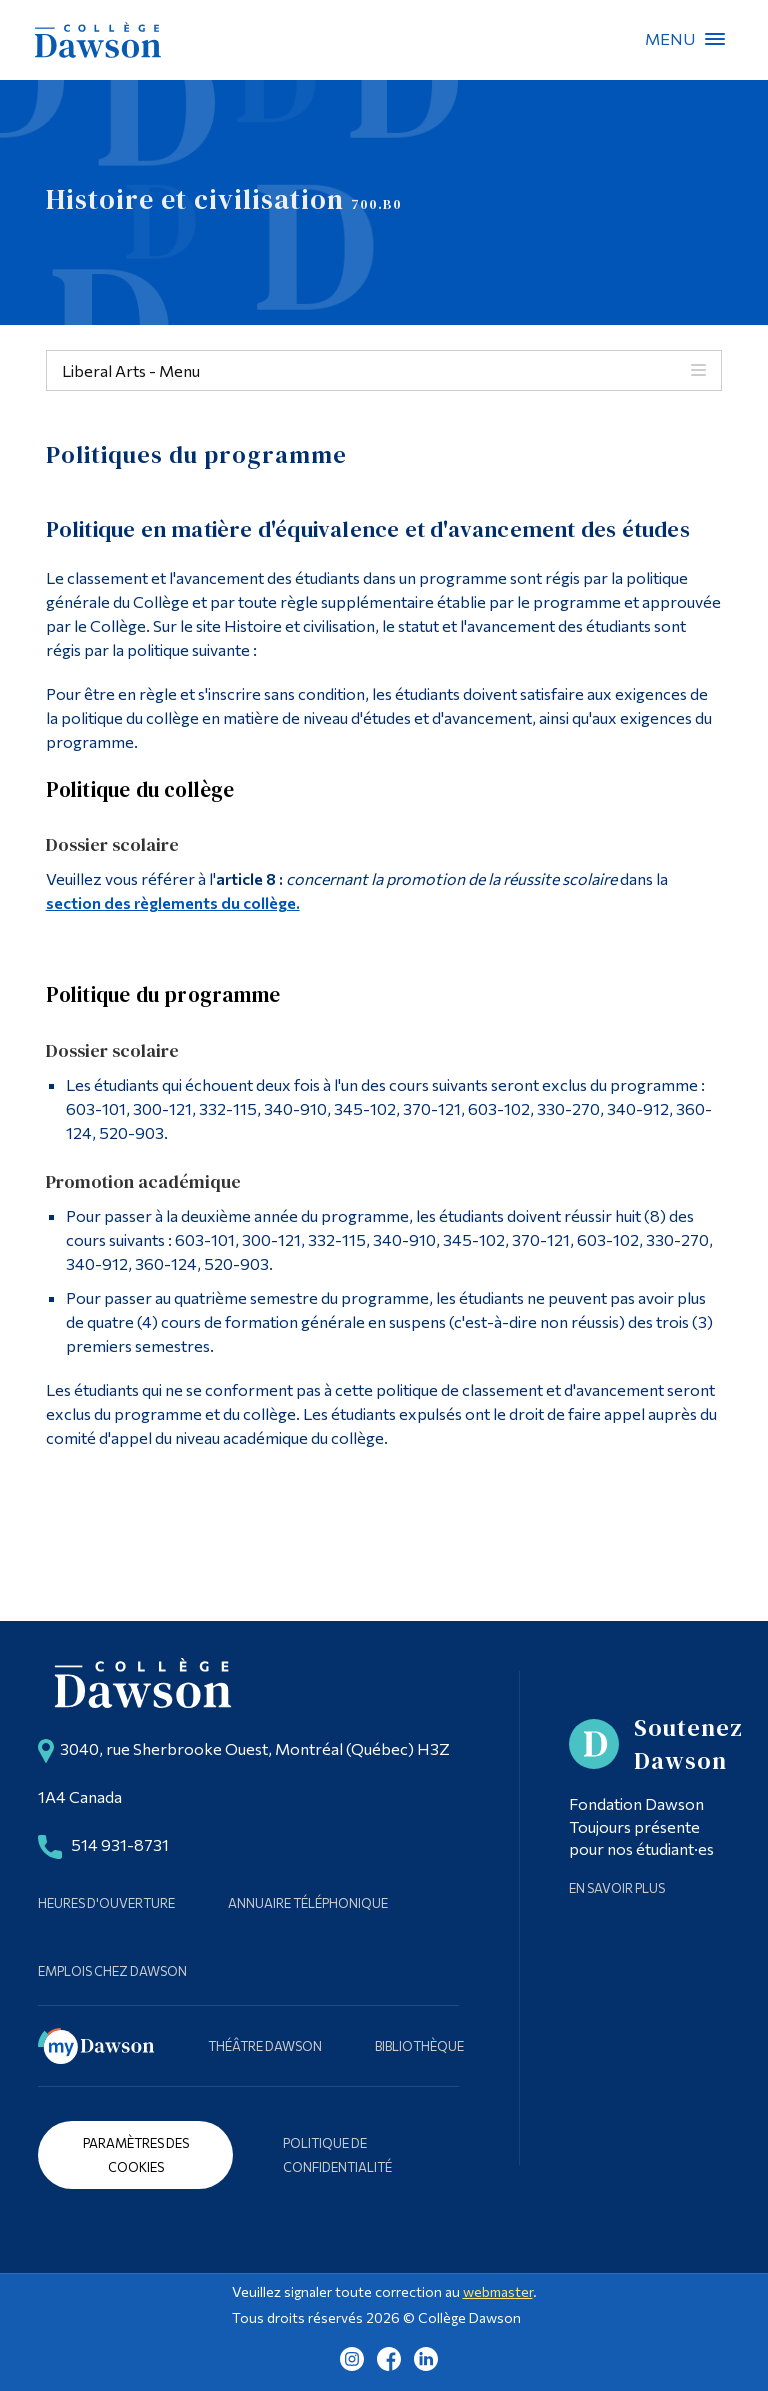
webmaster (498, 2291)
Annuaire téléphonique (308, 1903)
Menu (715, 39)
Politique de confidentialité (337, 2155)
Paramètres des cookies (136, 2155)
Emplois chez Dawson (112, 1971)
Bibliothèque (419, 2046)
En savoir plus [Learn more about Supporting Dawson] (617, 1888)
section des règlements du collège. (173, 902)
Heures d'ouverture (106, 1903)
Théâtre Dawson (265, 2046)
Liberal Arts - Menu (131, 370)
